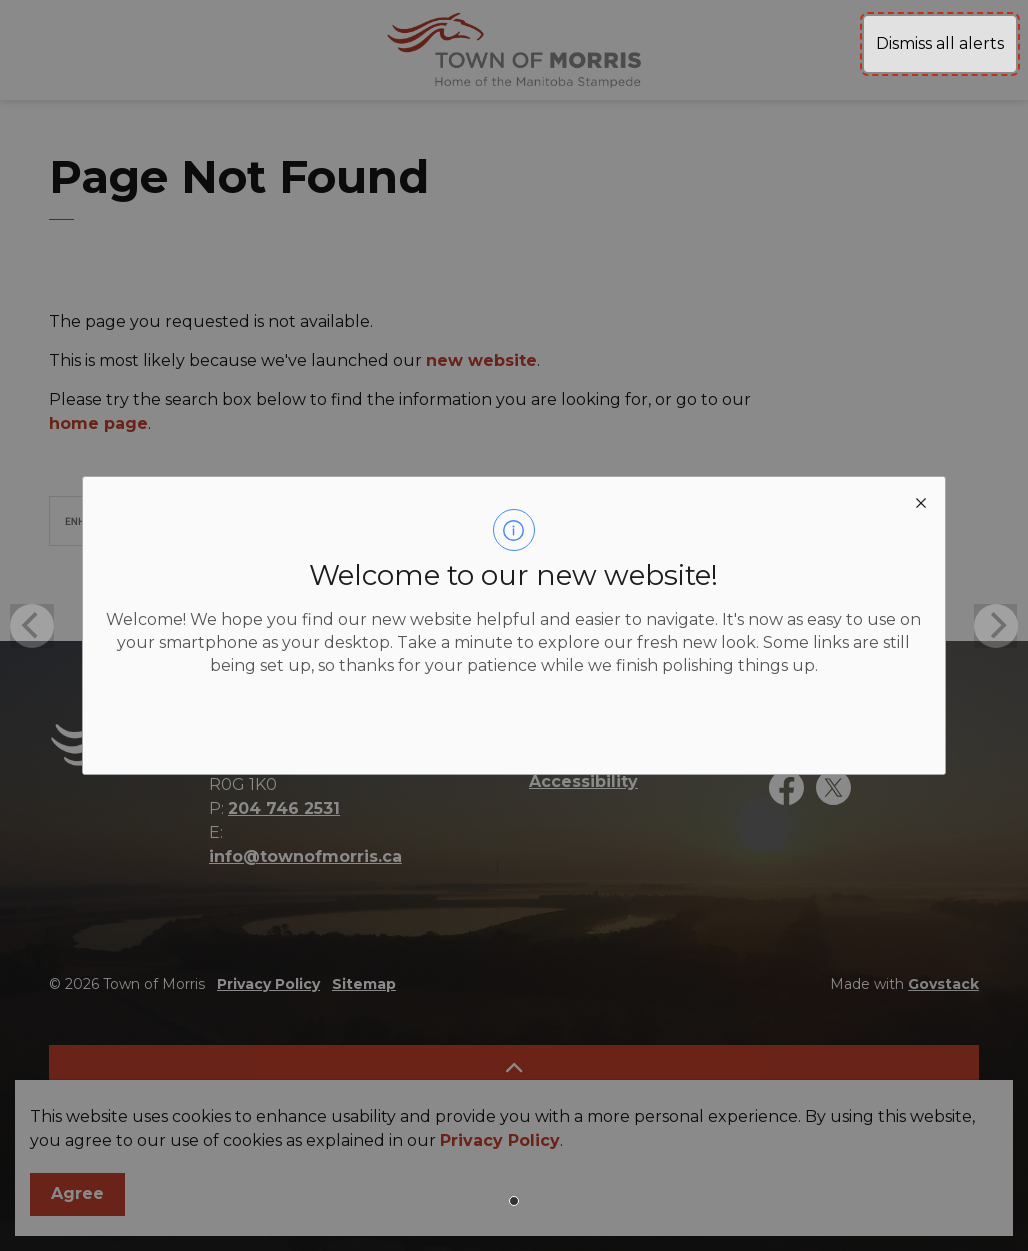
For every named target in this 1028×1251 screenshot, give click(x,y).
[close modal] (921, 501)
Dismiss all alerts (940, 43)
